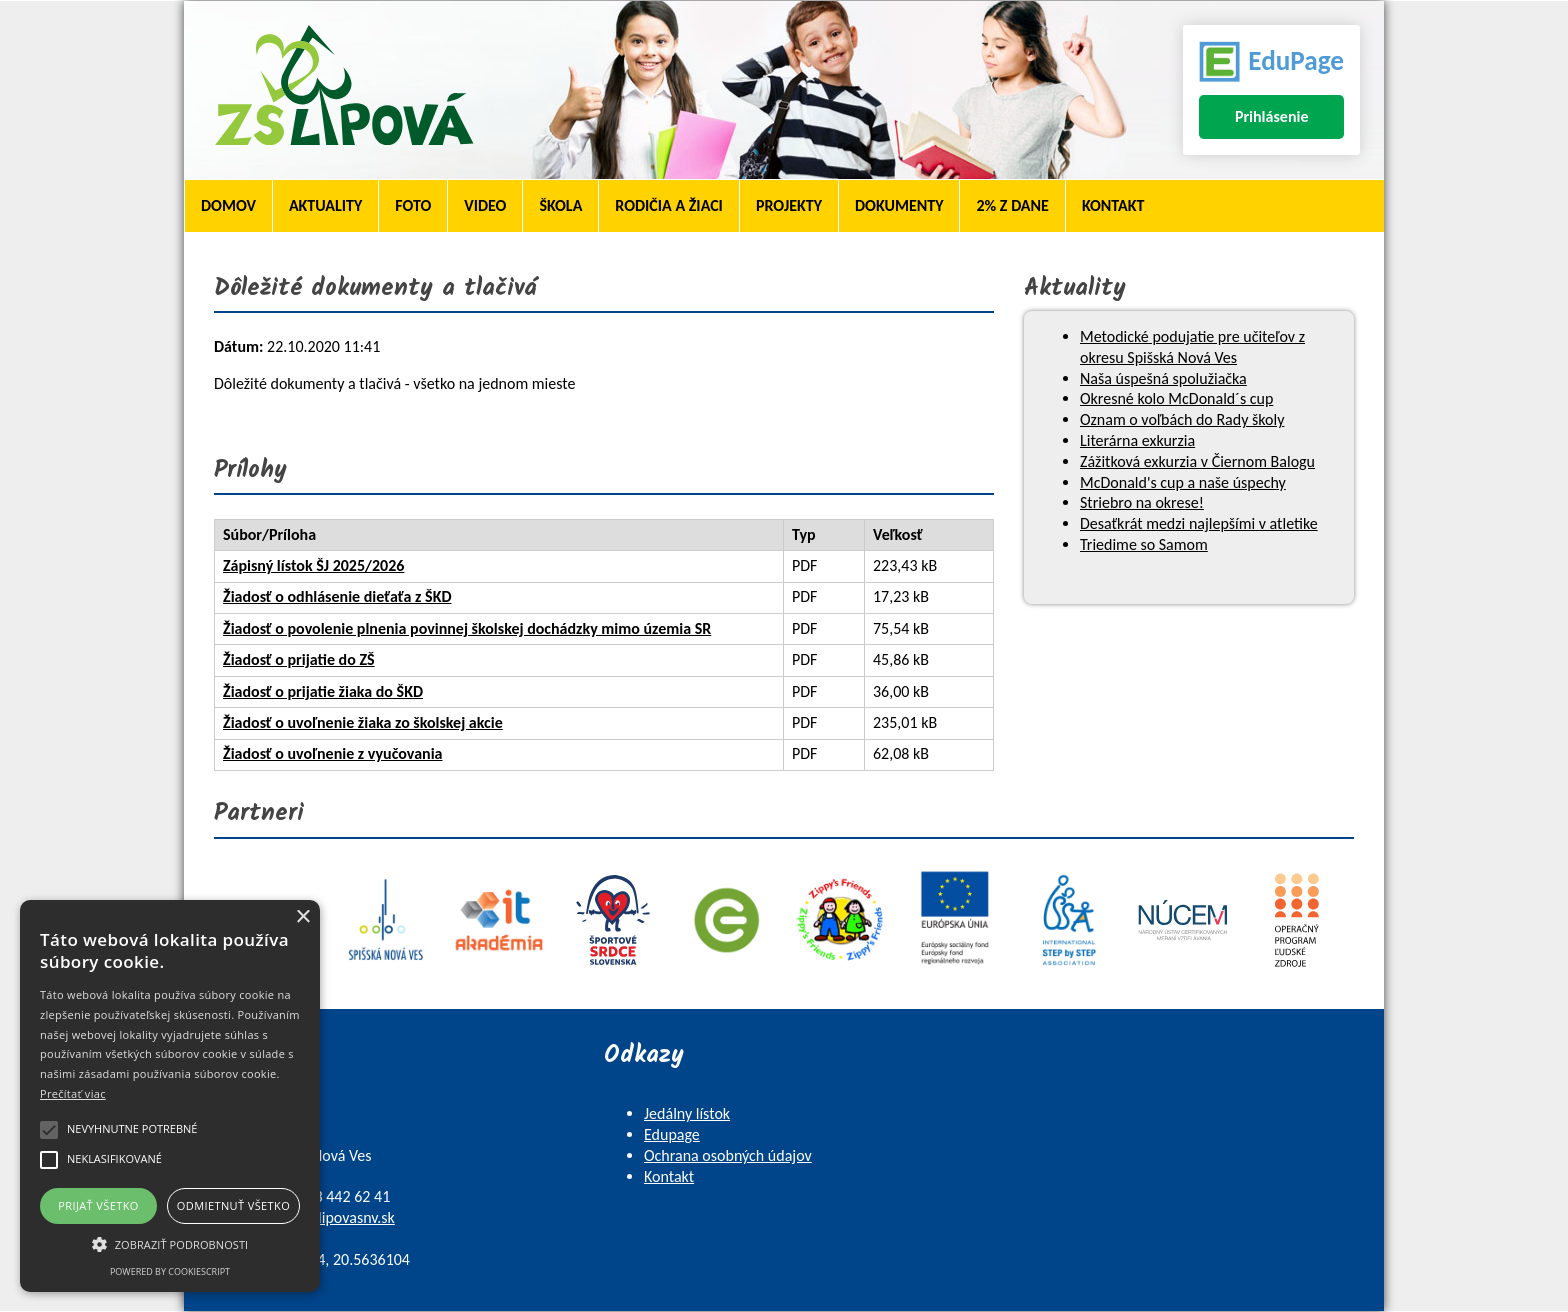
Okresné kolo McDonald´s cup (1176, 398)
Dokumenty (899, 205)
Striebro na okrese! (1142, 502)
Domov (228, 205)
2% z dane (1012, 205)
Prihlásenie (1272, 116)
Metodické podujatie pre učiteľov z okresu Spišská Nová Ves (1192, 347)
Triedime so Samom (1144, 544)
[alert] (170, 1096)
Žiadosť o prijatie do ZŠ (299, 659)
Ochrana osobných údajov (728, 1155)
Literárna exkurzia (1137, 440)
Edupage (672, 1134)
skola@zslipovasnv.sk (327, 1217)
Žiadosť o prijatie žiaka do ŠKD (323, 691)
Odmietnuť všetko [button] (233, 1205)
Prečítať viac (73, 1093)
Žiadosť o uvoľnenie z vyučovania (333, 753)
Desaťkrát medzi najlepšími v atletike (1199, 523)
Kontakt (1113, 205)
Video (485, 205)
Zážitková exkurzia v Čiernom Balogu (1197, 461)
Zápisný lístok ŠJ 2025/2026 (313, 565)
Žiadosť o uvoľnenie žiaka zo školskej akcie (363, 722)
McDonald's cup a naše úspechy (1183, 482)
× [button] (302, 917)
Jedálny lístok (687, 1113)
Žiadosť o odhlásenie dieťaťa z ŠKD (337, 596)
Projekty (789, 205)
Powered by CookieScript (170, 1271)
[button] (170, 1243)
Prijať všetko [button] (98, 1205)
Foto (413, 205)
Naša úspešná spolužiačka (1163, 378)
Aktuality (325, 205)
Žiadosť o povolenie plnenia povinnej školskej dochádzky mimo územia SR (467, 628)
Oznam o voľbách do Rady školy (1182, 419)
